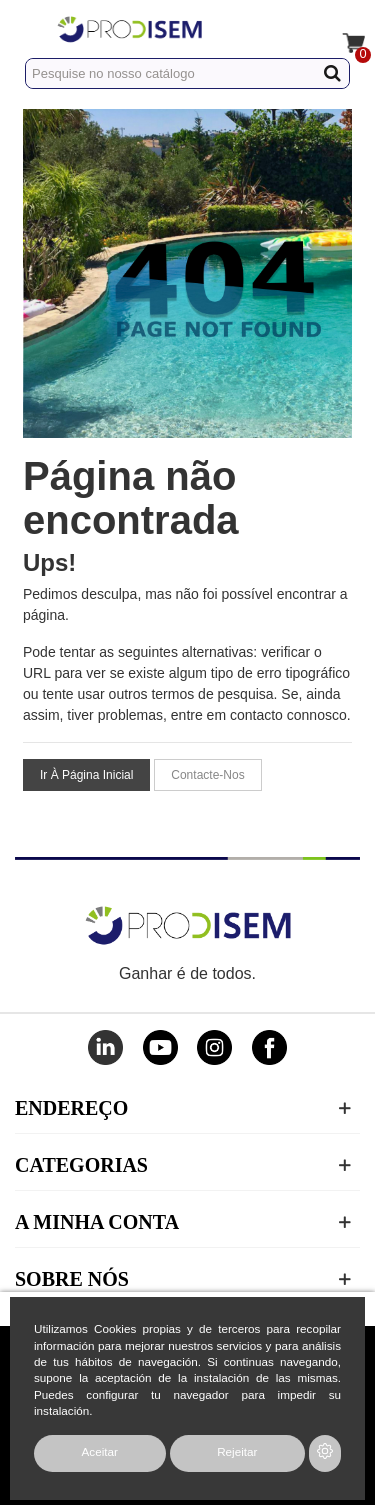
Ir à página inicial (86, 775)
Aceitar (100, 1451)
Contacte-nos (207, 775)
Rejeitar (237, 1451)
